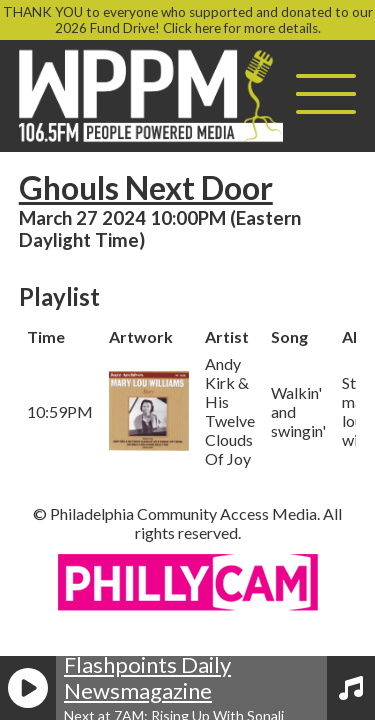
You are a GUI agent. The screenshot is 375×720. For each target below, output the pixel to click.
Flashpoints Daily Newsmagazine (147, 677)
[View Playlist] (351, 688)
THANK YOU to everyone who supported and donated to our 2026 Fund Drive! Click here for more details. (188, 20)
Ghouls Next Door (146, 187)
